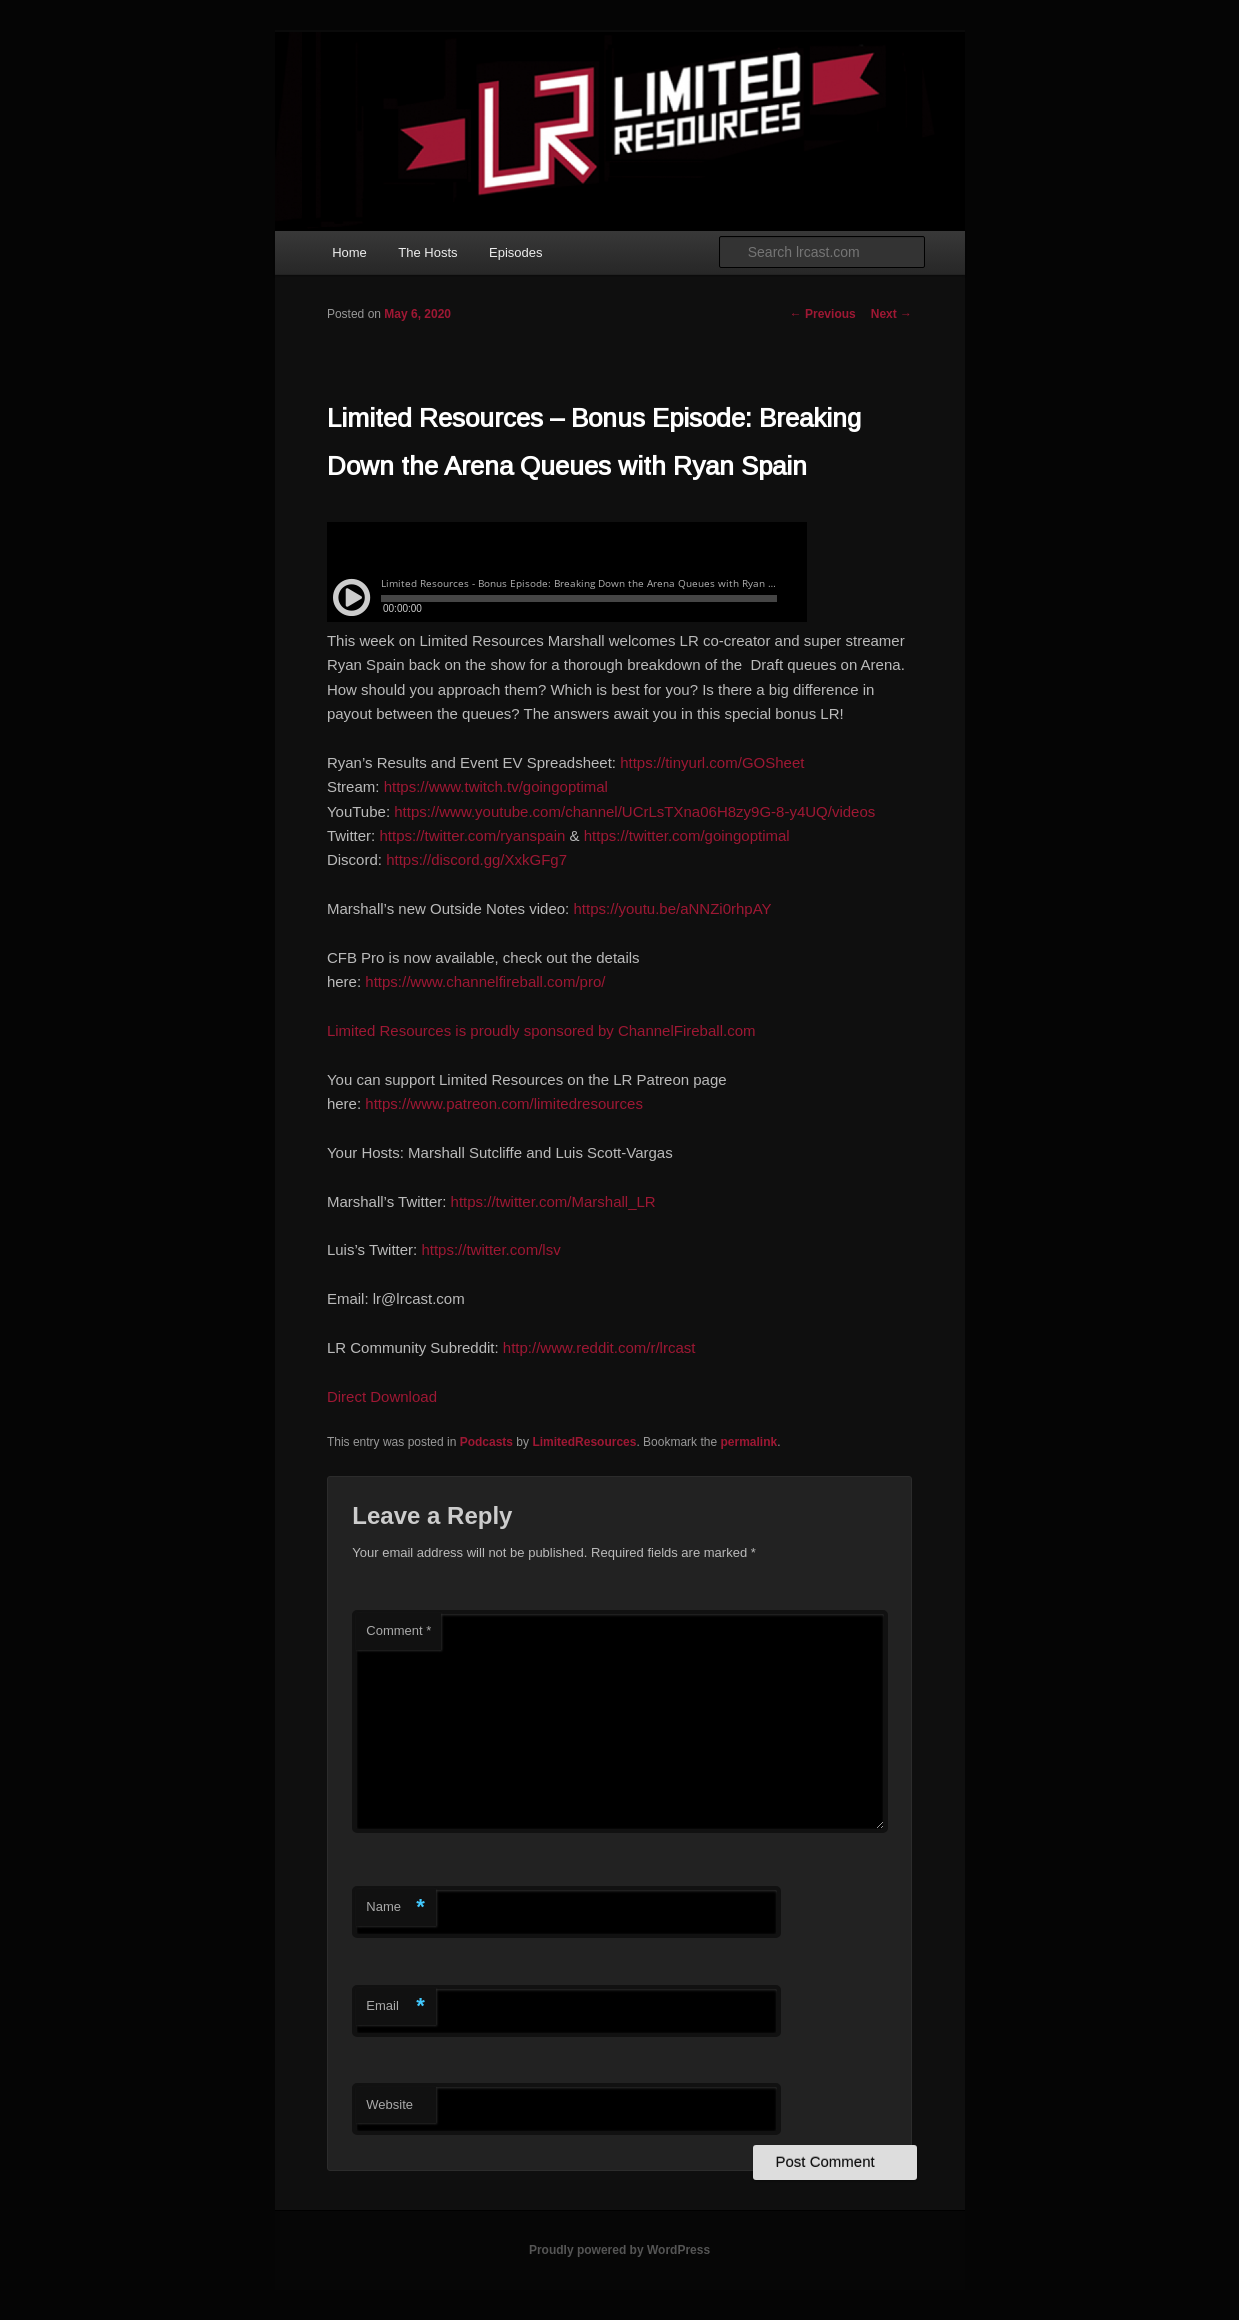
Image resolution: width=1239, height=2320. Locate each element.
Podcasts (486, 1442)
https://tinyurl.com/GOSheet (712, 762)
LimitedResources (584, 1442)
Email (395, 2006)
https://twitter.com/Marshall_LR (553, 1201)
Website (389, 2104)
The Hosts (427, 252)
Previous (823, 314)
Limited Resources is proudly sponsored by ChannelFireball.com (541, 1030)
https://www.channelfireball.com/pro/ (485, 981)
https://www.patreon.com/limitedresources (504, 1103)
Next (891, 314)
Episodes (515, 252)
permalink (748, 1442)
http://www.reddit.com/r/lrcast (599, 1347)
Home (349, 252)
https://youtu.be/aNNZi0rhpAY (672, 908)
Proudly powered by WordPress (619, 2250)
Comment (398, 1630)
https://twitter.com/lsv (490, 1249)
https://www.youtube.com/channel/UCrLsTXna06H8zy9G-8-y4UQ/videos (634, 811)
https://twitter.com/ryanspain (472, 835)
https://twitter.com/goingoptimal (687, 835)
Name (395, 1907)
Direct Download (382, 1396)
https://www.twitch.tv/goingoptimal (496, 786)
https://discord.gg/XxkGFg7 (476, 859)
